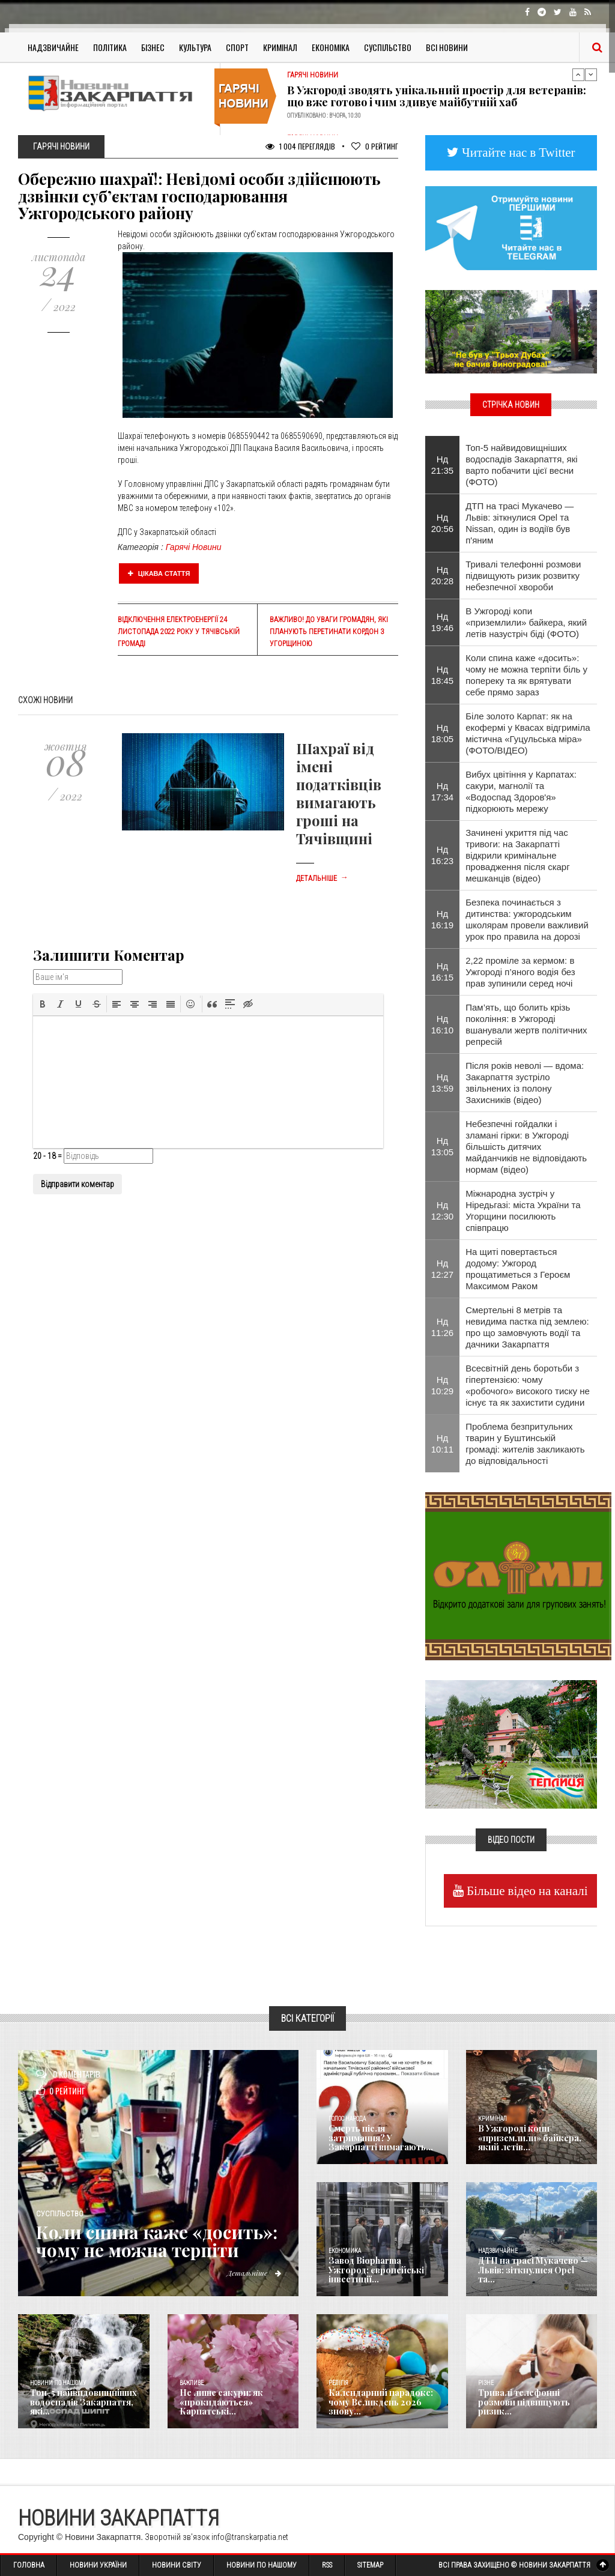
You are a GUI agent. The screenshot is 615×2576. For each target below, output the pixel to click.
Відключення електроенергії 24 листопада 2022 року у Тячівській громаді (179, 631)
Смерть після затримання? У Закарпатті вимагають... (380, 2138)
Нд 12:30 (442, 1210)
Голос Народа (347, 2118)
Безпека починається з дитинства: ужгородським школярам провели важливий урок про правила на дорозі (527, 919)
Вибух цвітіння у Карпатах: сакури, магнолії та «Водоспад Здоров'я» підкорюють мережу (521, 791)
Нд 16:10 (442, 1024)
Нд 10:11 (442, 1443)
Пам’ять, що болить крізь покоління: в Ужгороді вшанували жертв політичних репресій (526, 1024)
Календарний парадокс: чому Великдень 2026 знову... (380, 2402)
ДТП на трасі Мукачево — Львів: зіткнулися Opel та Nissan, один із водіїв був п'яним (519, 523)
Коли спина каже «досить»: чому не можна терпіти (159, 2241)
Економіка (331, 47)
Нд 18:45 (442, 675)
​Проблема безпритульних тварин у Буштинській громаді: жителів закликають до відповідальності (524, 1443)
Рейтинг (374, 146)
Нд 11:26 (442, 1327)
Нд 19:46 (442, 622)
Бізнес (153, 47)
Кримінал (280, 47)
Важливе (192, 2383)
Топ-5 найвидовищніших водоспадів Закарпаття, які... (82, 2402)
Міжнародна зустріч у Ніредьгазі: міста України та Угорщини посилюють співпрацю (522, 1210)
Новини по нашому (58, 2383)
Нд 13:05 (442, 1146)
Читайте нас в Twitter (517, 152)
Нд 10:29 (442, 1385)
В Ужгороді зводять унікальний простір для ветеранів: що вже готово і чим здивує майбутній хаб (436, 96)
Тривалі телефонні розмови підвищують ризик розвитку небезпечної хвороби (523, 575)
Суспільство (387, 47)
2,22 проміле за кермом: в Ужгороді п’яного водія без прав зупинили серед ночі (520, 971)
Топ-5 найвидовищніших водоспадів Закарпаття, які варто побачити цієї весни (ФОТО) (521, 465)
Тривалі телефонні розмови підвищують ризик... (523, 2402)
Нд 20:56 (442, 523)
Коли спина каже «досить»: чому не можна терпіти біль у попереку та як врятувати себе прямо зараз (526, 675)
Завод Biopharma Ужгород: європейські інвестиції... (376, 2270)
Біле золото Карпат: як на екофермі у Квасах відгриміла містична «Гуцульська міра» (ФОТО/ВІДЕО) (527, 733)
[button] (42, 1004)
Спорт (237, 47)
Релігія (338, 2383)
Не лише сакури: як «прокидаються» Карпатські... (221, 2402)
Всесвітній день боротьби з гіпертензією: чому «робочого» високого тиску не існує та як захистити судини (527, 1385)
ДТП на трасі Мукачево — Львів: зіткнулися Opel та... (532, 2270)
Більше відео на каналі (526, 1890)
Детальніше (322, 878)
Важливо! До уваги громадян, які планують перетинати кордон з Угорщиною (329, 631)
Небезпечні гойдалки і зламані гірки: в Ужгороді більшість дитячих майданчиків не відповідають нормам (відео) (526, 1147)
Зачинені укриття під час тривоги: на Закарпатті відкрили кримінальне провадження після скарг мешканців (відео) (517, 855)
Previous (578, 74)
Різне (486, 2383)
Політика (110, 47)
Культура (195, 47)
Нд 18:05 (442, 733)
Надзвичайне (53, 47)
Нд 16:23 (442, 855)
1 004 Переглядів (300, 146)
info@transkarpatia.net (249, 2537)
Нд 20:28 (442, 575)
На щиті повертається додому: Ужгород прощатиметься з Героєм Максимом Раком (517, 1269)
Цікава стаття (159, 573)
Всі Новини (447, 47)
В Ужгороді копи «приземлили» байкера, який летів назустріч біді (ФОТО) (526, 622)
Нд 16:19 (442, 919)
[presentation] (42, 1004)
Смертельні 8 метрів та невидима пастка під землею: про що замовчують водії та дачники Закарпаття (527, 1327)
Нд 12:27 (442, 1269)
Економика (345, 2251)
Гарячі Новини (194, 547)
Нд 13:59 (442, 1082)
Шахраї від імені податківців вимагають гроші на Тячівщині (338, 793)
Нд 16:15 (442, 971)
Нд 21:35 (442, 465)
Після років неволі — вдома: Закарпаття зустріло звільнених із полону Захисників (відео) (524, 1082)
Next (591, 74)
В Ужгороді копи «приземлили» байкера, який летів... (529, 2138)
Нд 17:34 (442, 791)
